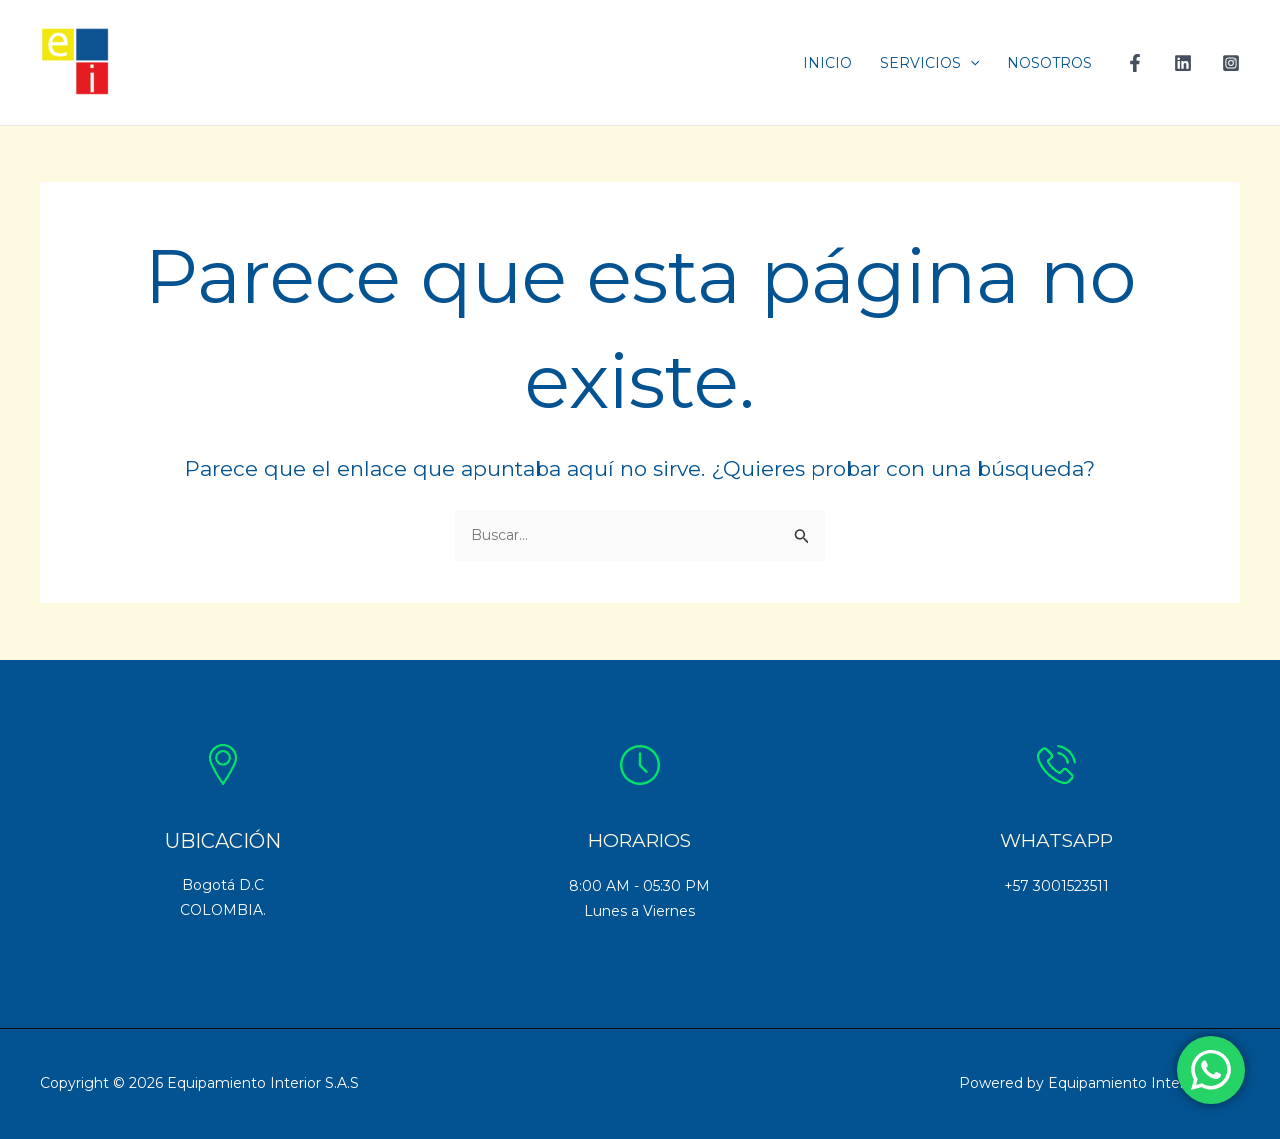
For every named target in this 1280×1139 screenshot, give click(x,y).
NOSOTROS (1049, 63)
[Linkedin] (1183, 63)
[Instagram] (1231, 63)
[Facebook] (1135, 63)
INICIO (827, 63)
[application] (970, 63)
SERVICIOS (929, 63)
